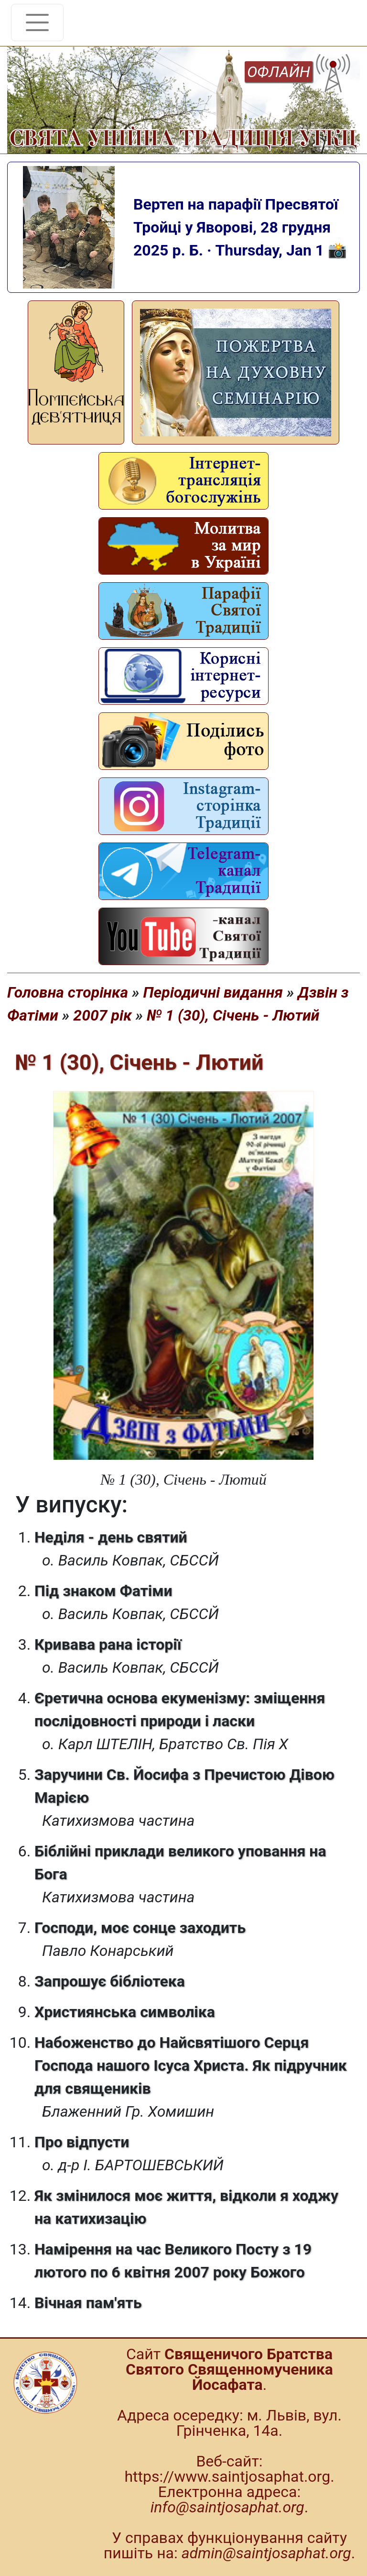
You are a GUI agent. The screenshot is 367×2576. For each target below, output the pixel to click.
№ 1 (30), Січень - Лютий (233, 1015)
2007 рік (102, 1015)
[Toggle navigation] (37, 22)
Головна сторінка (67, 992)
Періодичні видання (212, 992)
